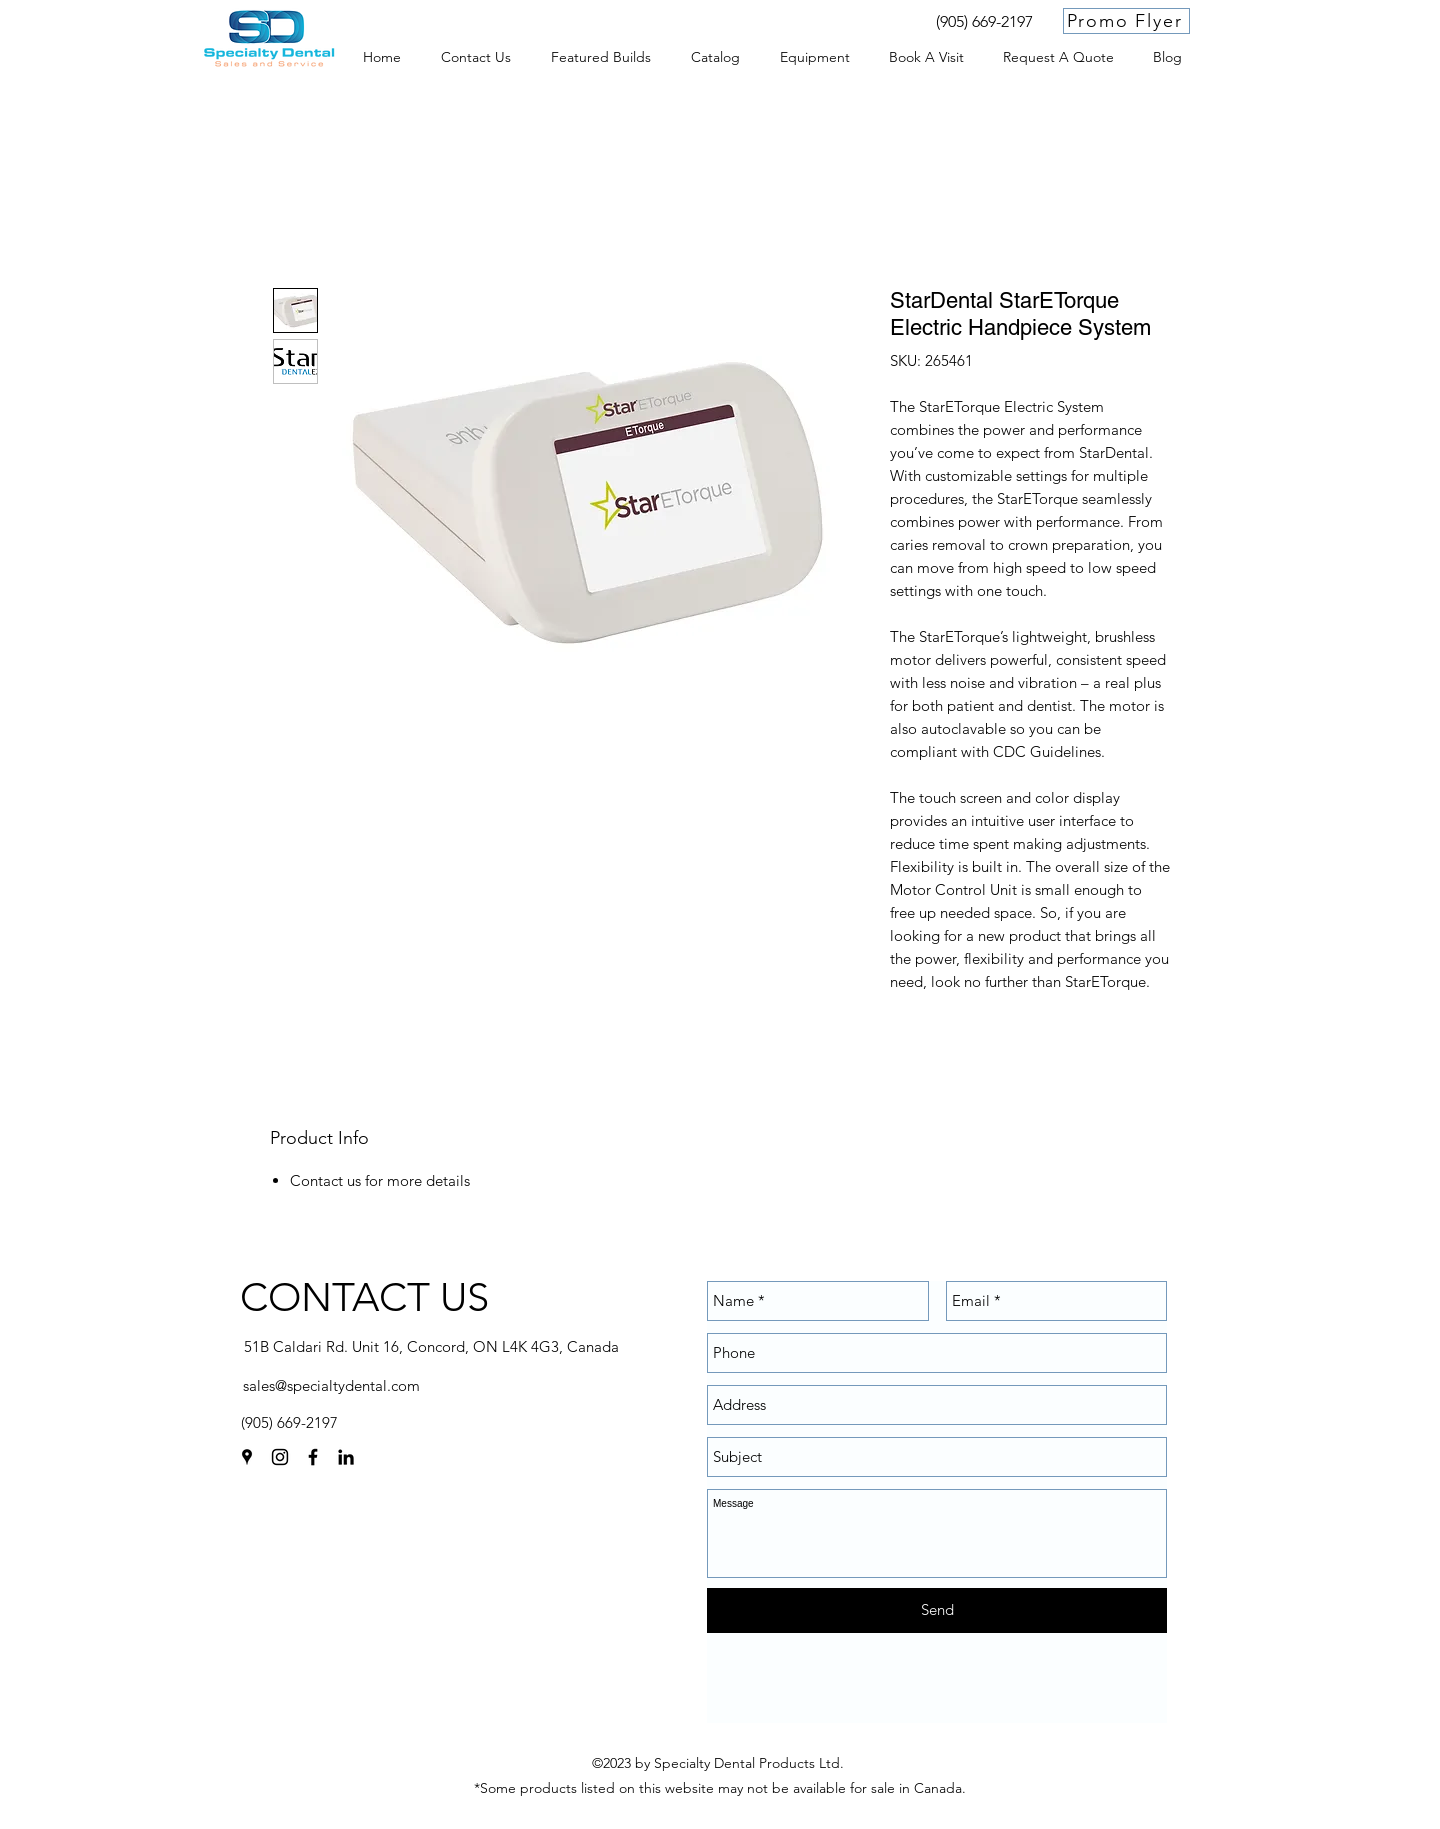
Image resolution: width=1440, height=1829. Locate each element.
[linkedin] (346, 1457)
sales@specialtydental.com (331, 1385)
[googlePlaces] (247, 1457)
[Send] (937, 1610)
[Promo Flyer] (1126, 21)
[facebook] (313, 1457)
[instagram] (280, 1457)
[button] (814, 57)
